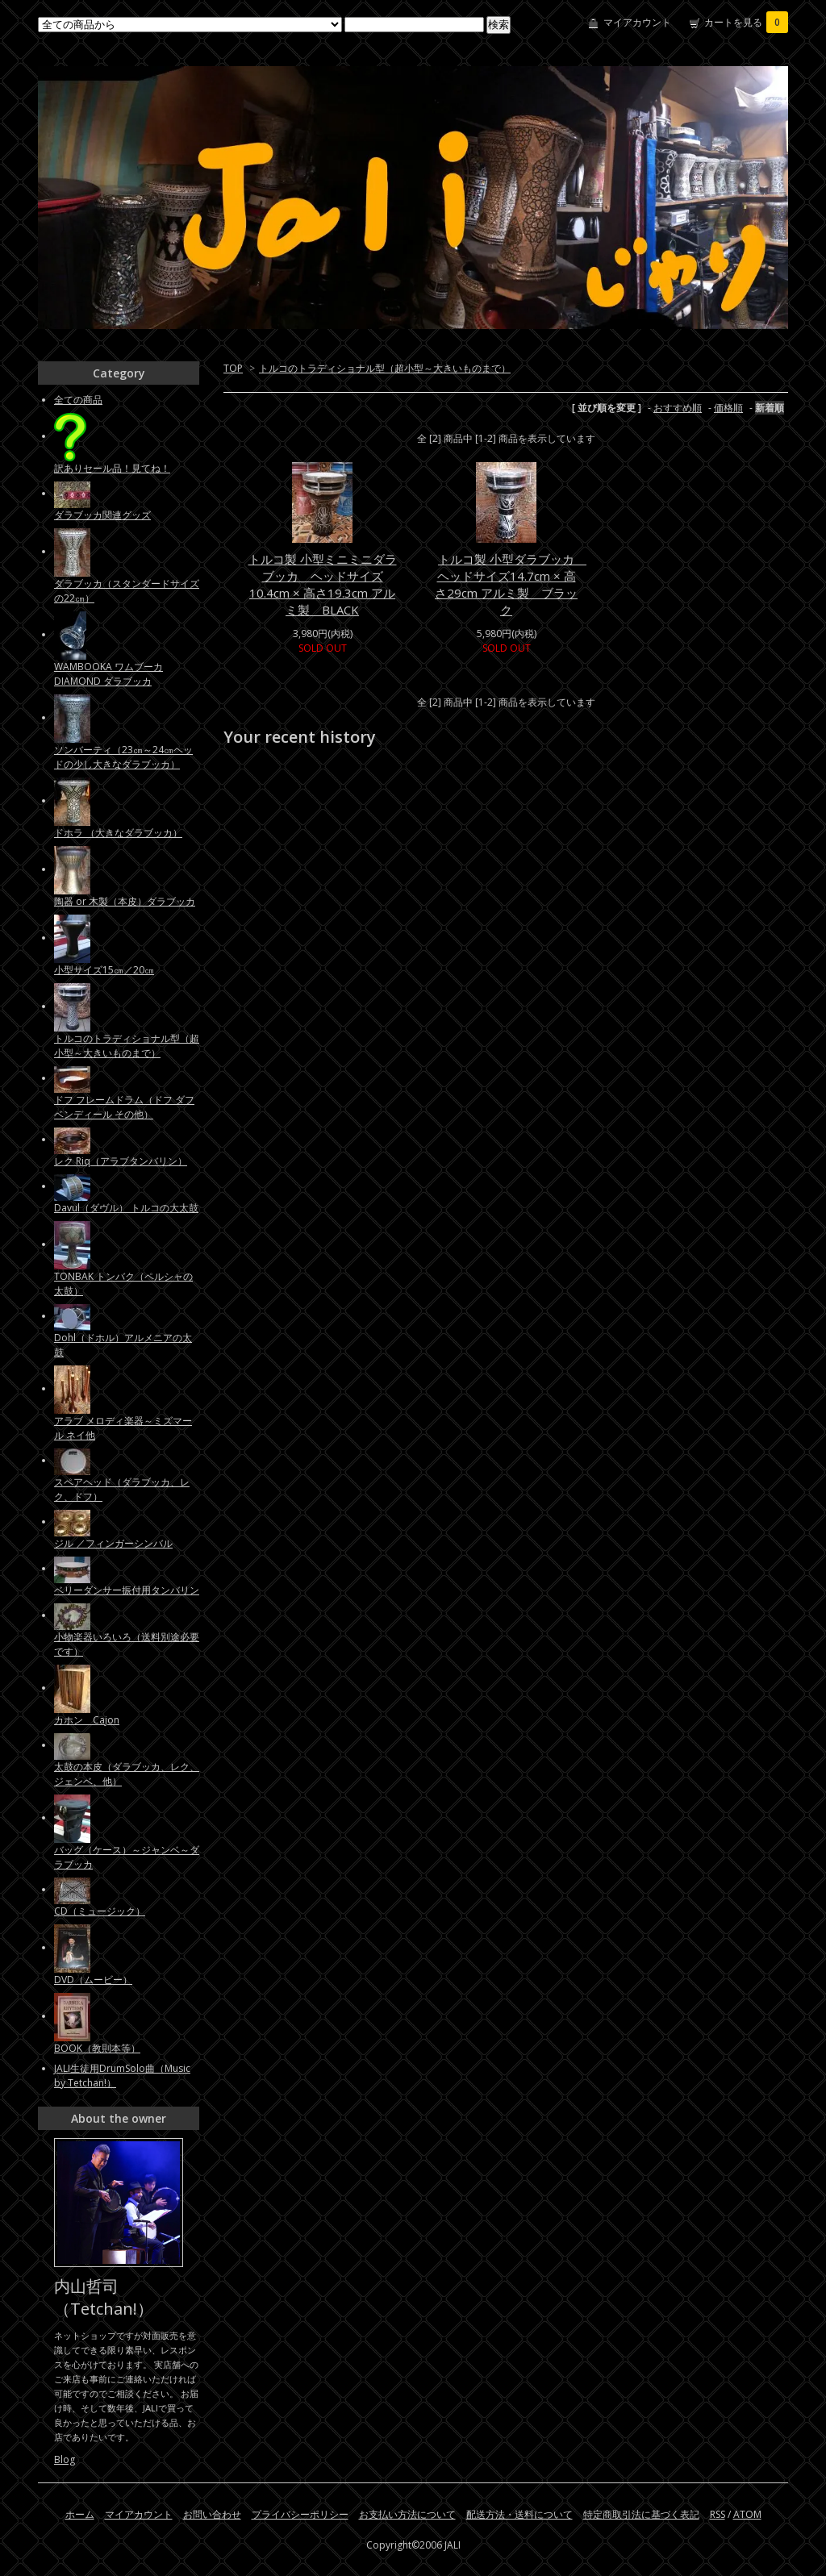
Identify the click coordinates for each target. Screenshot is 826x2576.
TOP (233, 368)
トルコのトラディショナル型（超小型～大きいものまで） (385, 368)
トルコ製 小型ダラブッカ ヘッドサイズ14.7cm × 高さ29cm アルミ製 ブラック (510, 584)
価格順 (728, 408)
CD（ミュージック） (99, 1911)
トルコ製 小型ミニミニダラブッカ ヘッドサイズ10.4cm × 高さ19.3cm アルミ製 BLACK (322, 584)
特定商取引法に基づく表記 (641, 2514)
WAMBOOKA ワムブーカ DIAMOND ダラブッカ (108, 674)
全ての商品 (78, 399)
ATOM (747, 2514)
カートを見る (746, 22)
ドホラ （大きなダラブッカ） (118, 833)
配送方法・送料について (519, 2514)
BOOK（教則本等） (97, 2048)
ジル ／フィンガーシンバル (113, 1543)
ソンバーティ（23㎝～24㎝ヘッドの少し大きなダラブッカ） (123, 757)
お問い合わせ (212, 2514)
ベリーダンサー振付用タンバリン (126, 1590)
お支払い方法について (407, 2514)
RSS (717, 2514)
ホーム (79, 2514)
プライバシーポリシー (300, 2514)
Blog (64, 2459)
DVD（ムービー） (93, 1979)
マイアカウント (637, 22)
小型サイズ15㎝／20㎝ (104, 970)
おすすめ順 (677, 408)
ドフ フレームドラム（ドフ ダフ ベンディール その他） (124, 1107)
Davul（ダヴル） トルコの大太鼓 (126, 1208)
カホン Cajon (86, 1720)
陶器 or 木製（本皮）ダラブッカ (124, 901)
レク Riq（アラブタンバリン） (120, 1161)
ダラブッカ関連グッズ (102, 515)
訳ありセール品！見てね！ (112, 468)
